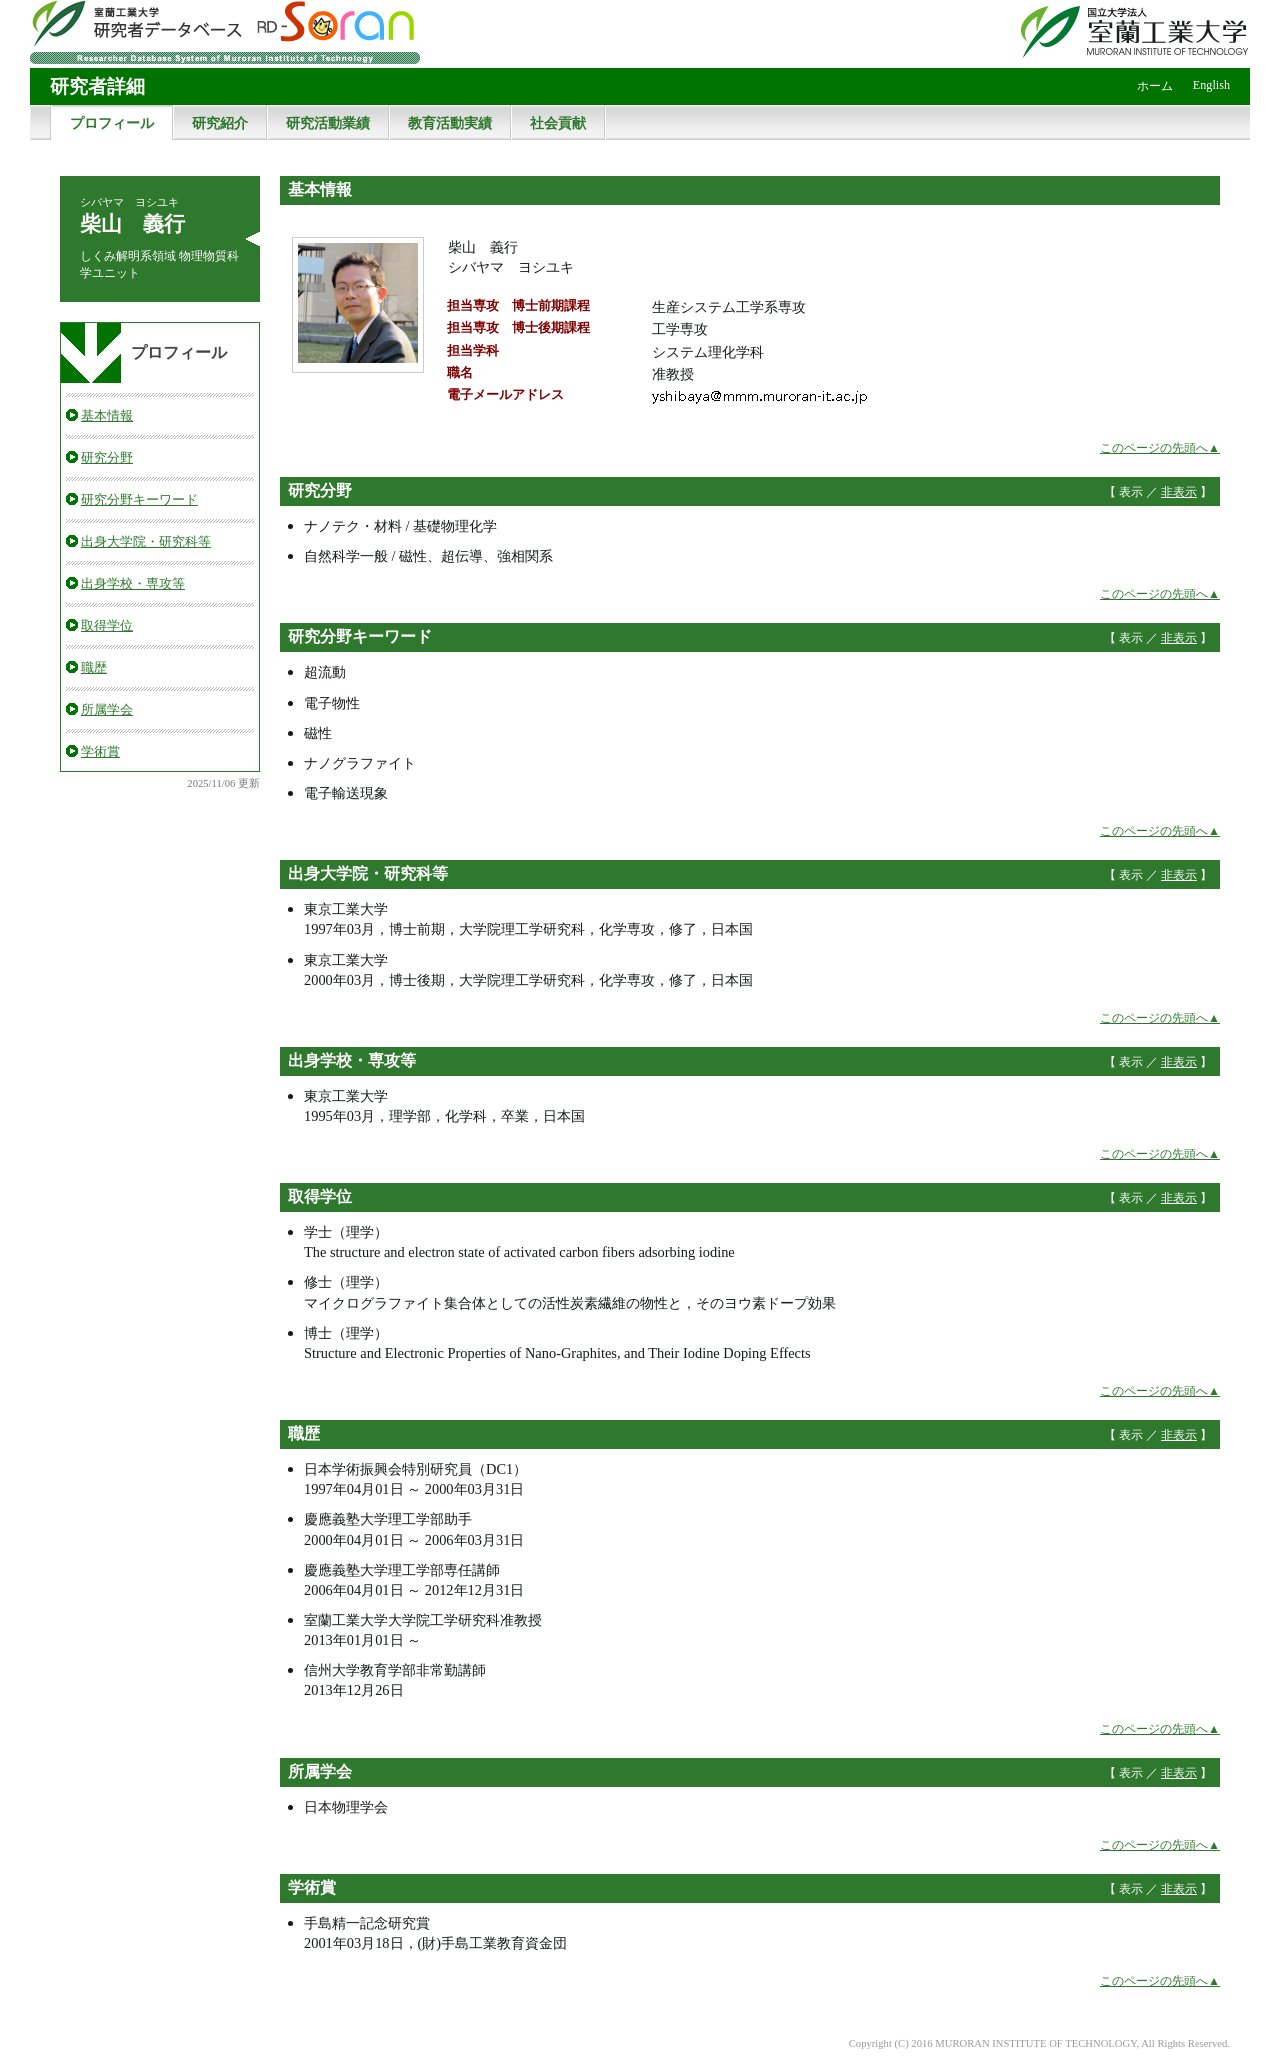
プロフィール (112, 123)
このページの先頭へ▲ (1160, 448)
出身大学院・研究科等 (146, 541)
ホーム (1155, 86)
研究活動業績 (328, 123)
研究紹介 (220, 123)
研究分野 (107, 457)
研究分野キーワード (139, 499)
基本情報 (107, 415)
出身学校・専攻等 (133, 583)
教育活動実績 (450, 123)
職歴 (94, 667)
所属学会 (107, 709)
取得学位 (107, 625)
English (1211, 85)
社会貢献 (558, 123)
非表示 (1179, 492)
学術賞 (100, 751)
